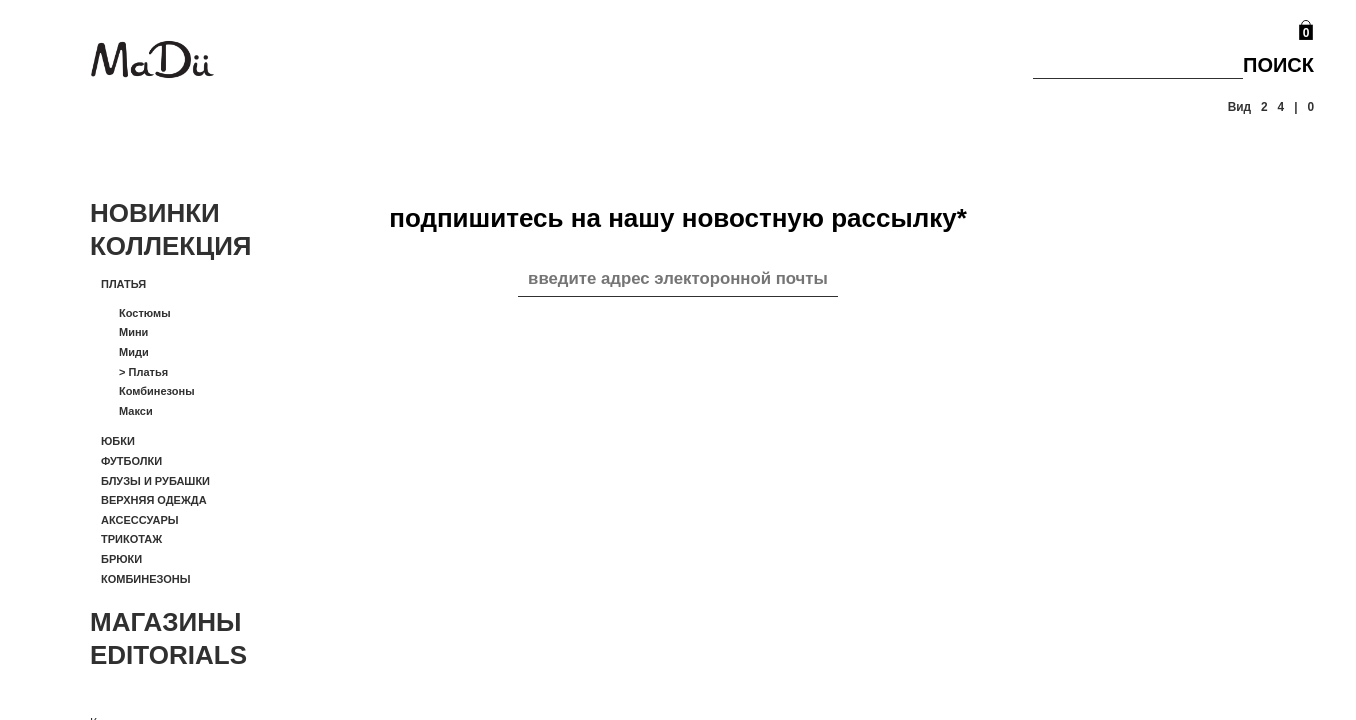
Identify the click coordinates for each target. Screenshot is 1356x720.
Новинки (155, 213)
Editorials (168, 655)
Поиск (1278, 65)
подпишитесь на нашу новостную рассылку (678, 218)
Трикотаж (131, 539)
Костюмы (145, 313)
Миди (134, 352)
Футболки (131, 461)
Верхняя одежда (154, 500)
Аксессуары (140, 520)
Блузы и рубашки (155, 481)
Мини (133, 332)
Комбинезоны (157, 391)
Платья (123, 284)
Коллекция (171, 246)
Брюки (121, 559)
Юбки (118, 441)
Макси (136, 411)
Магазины (166, 622)
